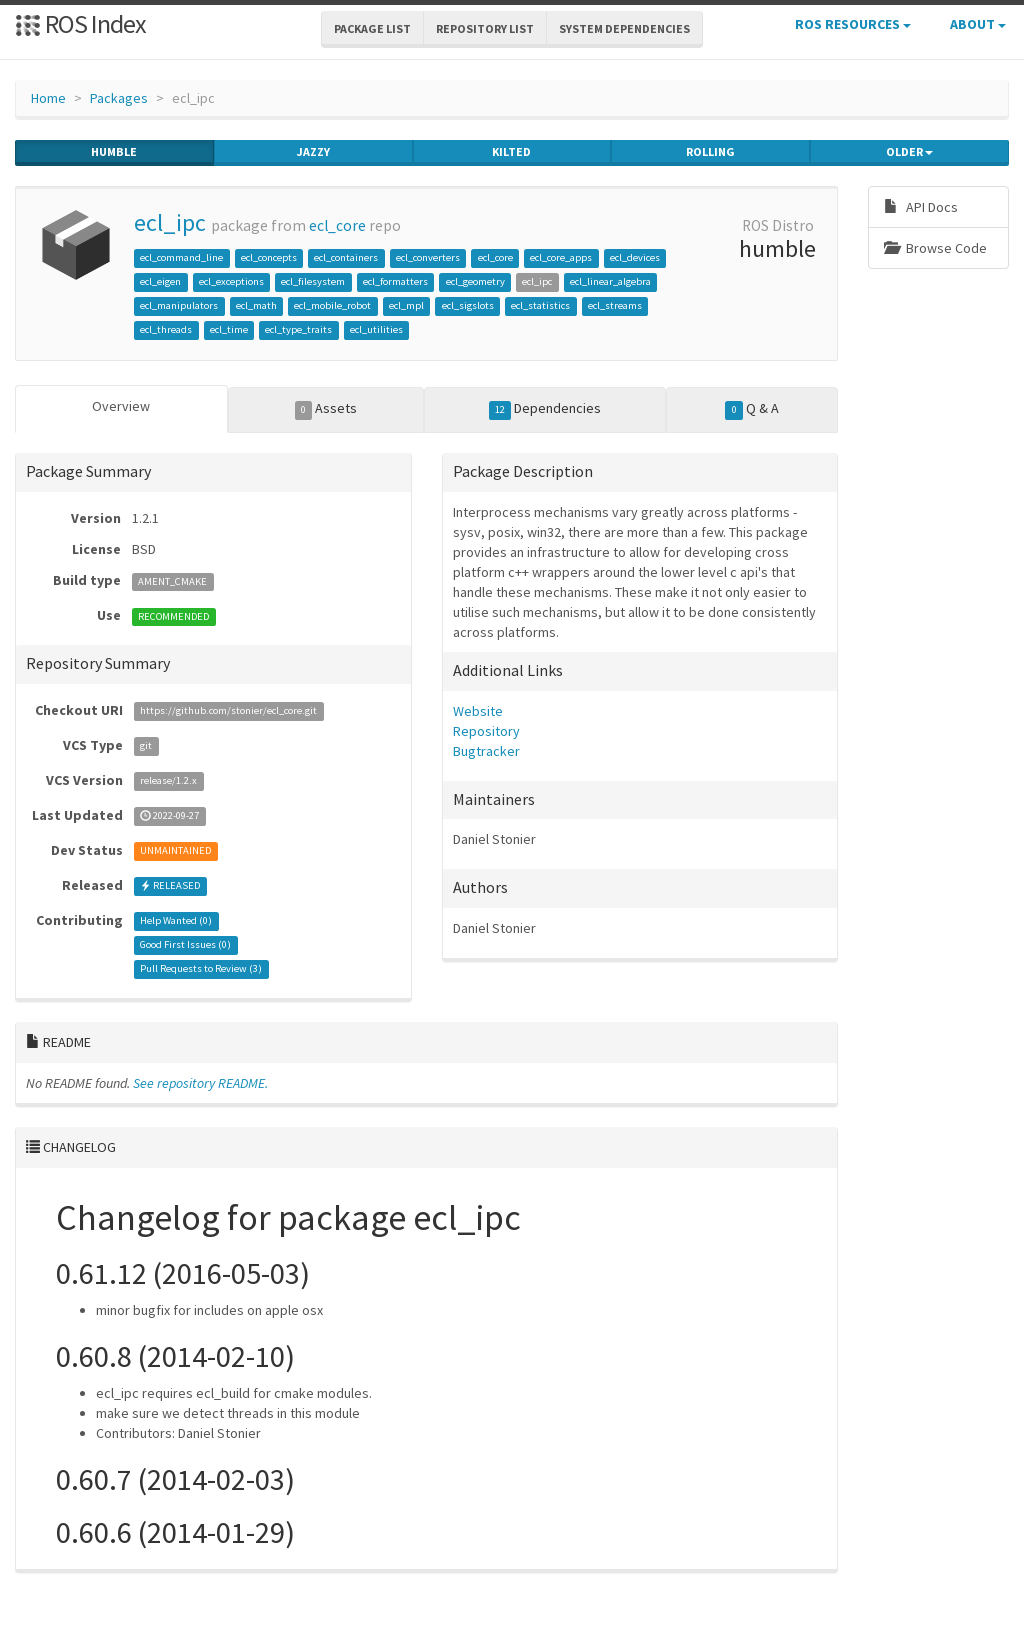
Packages (119, 98)
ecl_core (337, 225)
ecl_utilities (376, 329)
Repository (486, 731)
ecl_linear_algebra (610, 281)
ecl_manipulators (179, 305)
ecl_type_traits (298, 329)
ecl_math (256, 305)
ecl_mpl (406, 305)
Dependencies (545, 409)
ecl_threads (166, 329)
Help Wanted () (176, 921)
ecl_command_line (181, 257)
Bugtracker (486, 751)
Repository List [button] (485, 28)
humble (114, 152)
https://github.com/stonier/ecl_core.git (228, 711)
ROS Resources (853, 24)
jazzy (313, 152)
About (978, 24)
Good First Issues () (185, 945)
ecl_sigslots (468, 305)
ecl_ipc (170, 222)
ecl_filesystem (313, 281)
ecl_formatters (395, 281)
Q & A (752, 409)
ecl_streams (615, 305)
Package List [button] (372, 28)
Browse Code (935, 248)
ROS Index (80, 23)
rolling (710, 152)
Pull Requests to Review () (201, 969)
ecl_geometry (475, 281)
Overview (121, 406)
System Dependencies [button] (624, 28)
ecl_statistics (540, 305)
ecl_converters (428, 257)
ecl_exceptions (231, 281)
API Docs (921, 207)
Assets (326, 409)
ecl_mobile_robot (332, 305)
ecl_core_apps (561, 257)
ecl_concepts (269, 257)
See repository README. (200, 1083)
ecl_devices (635, 257)
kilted (511, 152)
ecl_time (229, 329)
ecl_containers (346, 257)
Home (48, 98)
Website (478, 711)
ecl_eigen (160, 281)
